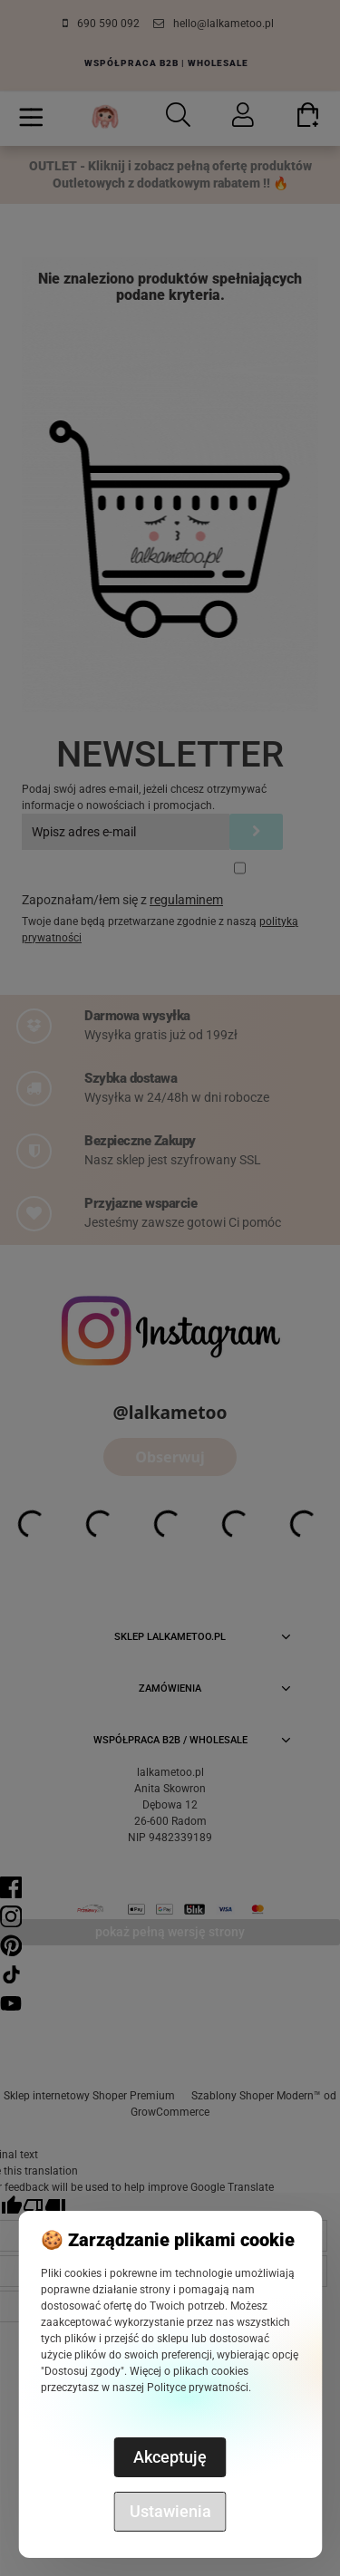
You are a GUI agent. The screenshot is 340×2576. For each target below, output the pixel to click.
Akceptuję (170, 2456)
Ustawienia (170, 2511)
